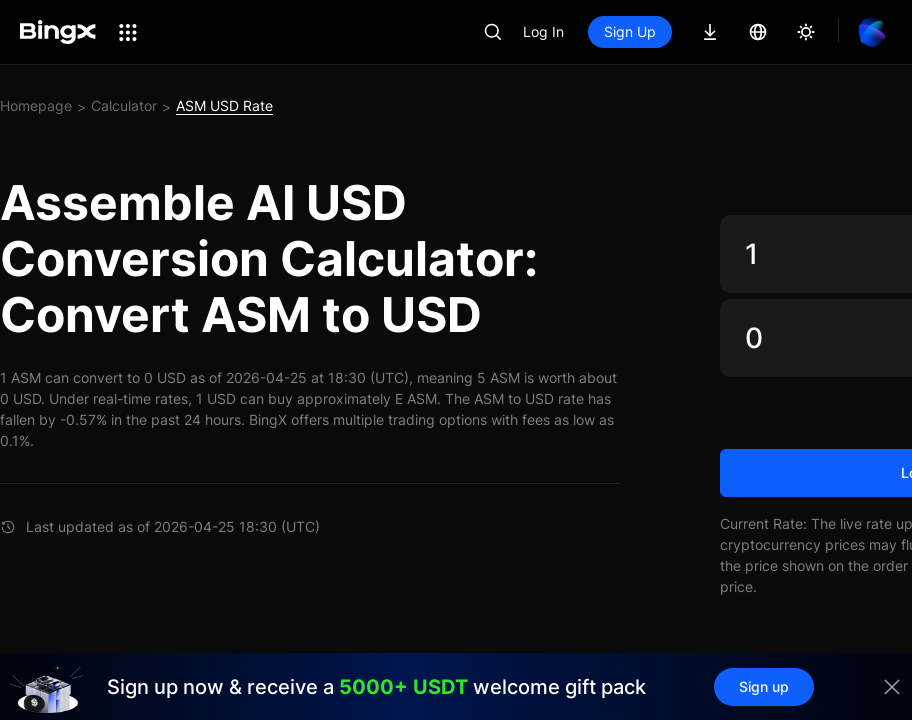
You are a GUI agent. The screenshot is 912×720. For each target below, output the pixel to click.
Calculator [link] (124, 105)
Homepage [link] (36, 105)
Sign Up (630, 31)
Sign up (764, 686)
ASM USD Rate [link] (224, 105)
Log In (543, 31)
